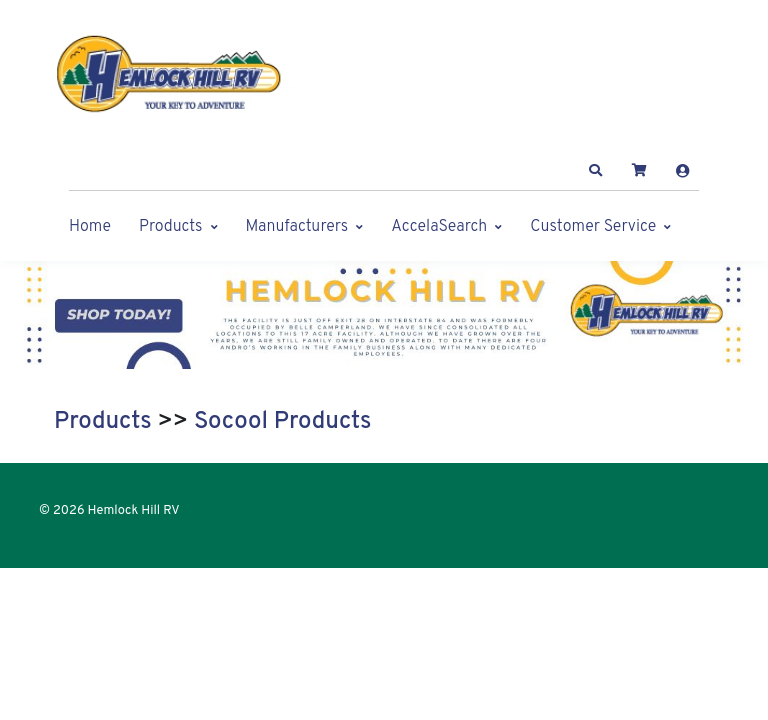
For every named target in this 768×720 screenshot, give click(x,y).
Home (90, 227)
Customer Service (593, 227)
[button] (596, 171)
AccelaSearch (439, 227)
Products (170, 227)
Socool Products (282, 422)
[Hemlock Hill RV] (179, 74)
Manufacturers (297, 227)
